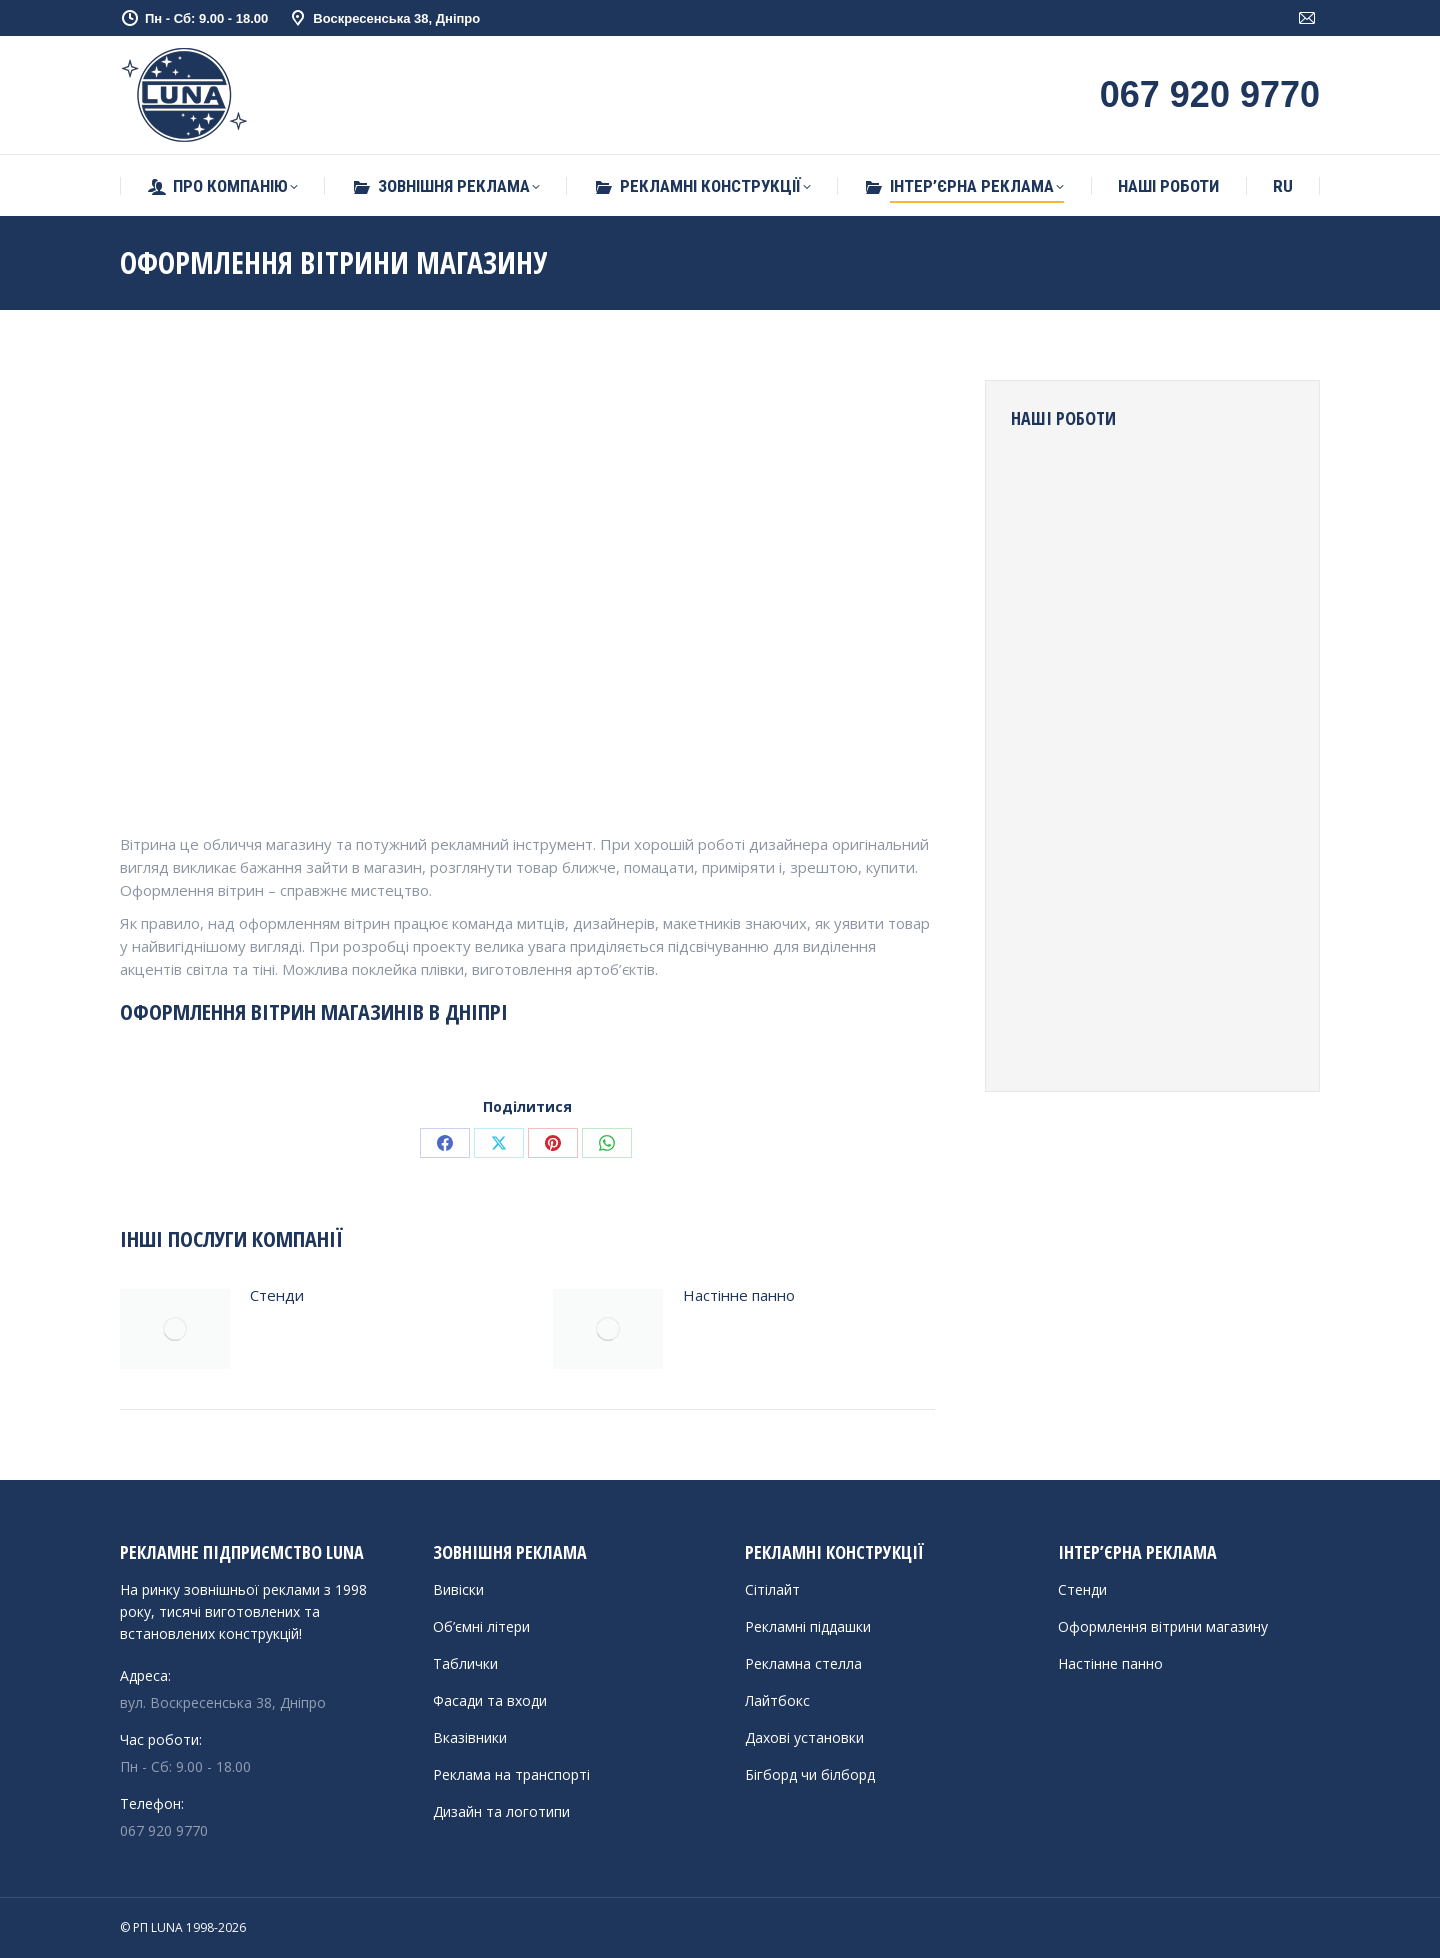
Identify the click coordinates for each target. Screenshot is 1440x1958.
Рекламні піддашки (808, 1626)
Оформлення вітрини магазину (1163, 1626)
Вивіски (458, 1589)
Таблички (465, 1663)
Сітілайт (772, 1589)
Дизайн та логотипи (501, 1811)
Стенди (277, 1295)
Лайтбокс (777, 1700)
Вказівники (470, 1737)
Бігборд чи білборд (810, 1774)
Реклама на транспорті (511, 1774)
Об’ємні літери (481, 1626)
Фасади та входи (490, 1700)
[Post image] (175, 1329)
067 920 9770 (164, 1830)
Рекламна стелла (803, 1663)
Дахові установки (804, 1737)
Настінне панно (739, 1295)
